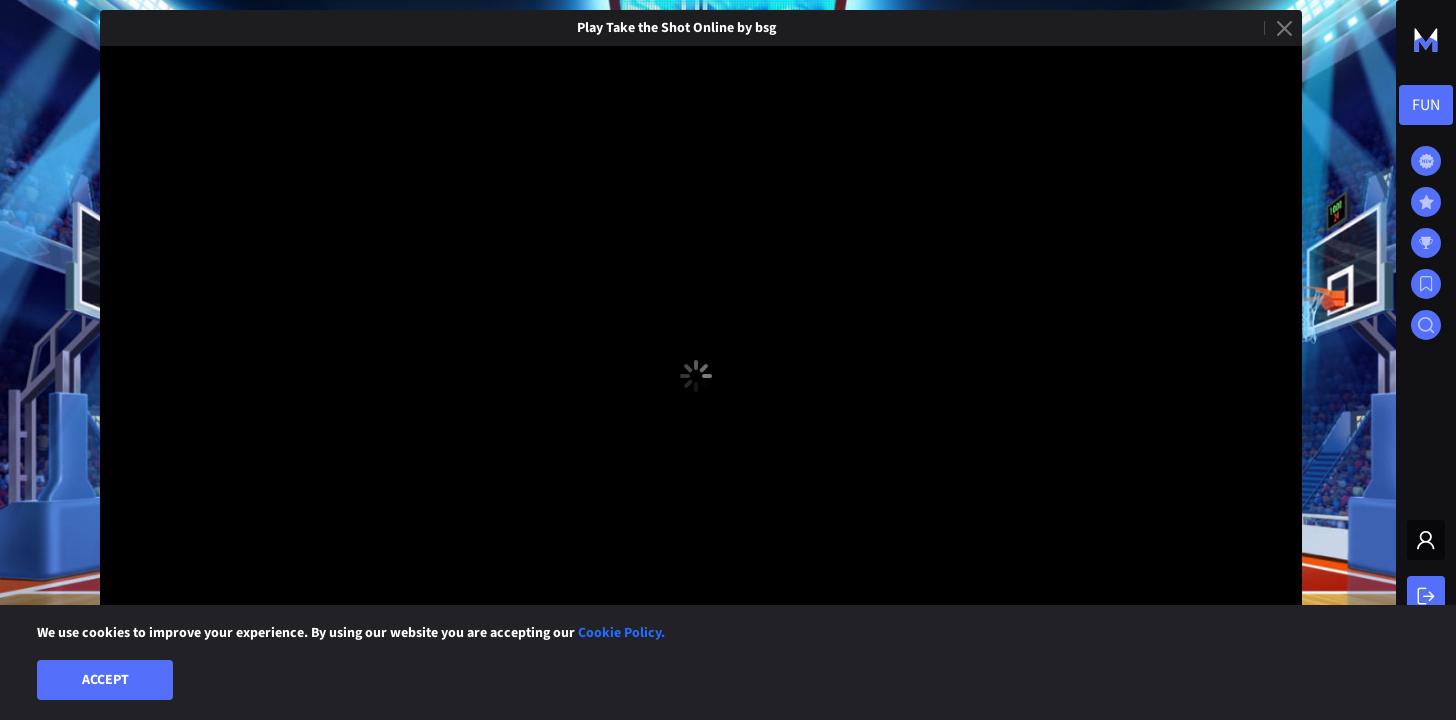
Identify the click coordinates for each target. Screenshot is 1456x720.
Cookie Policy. (621, 633)
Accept (105, 680)
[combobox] (1426, 105)
